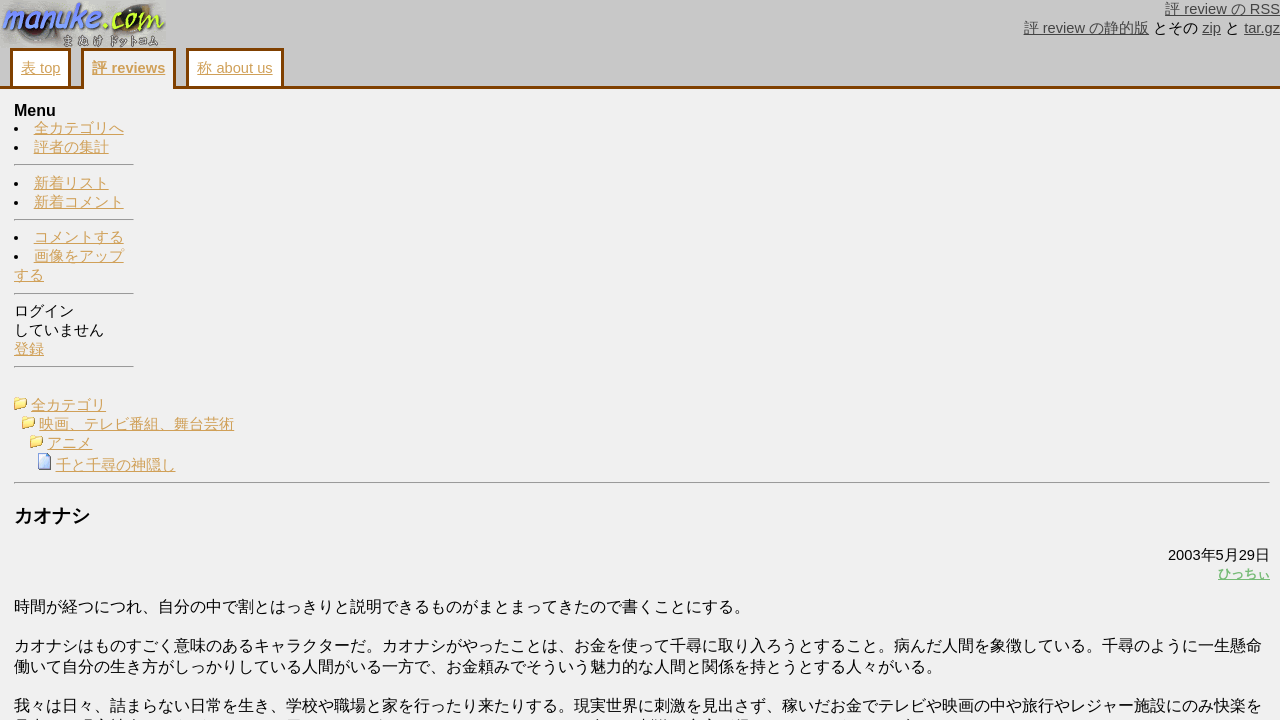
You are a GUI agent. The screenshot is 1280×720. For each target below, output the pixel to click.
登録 (29, 350)
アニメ (209, 150)
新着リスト (71, 184)
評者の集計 (71, 148)
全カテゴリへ (79, 129)
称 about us (234, 68)
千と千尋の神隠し (256, 172)
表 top (40, 68)
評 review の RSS (1222, 9)
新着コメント (79, 203)
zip (1211, 28)
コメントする (79, 238)
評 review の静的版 (1087, 28)
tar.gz (1262, 28)
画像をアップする (926, 570)
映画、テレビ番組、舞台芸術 (276, 131)
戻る (1005, 570)
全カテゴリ (208, 112)
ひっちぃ (994, 280)
